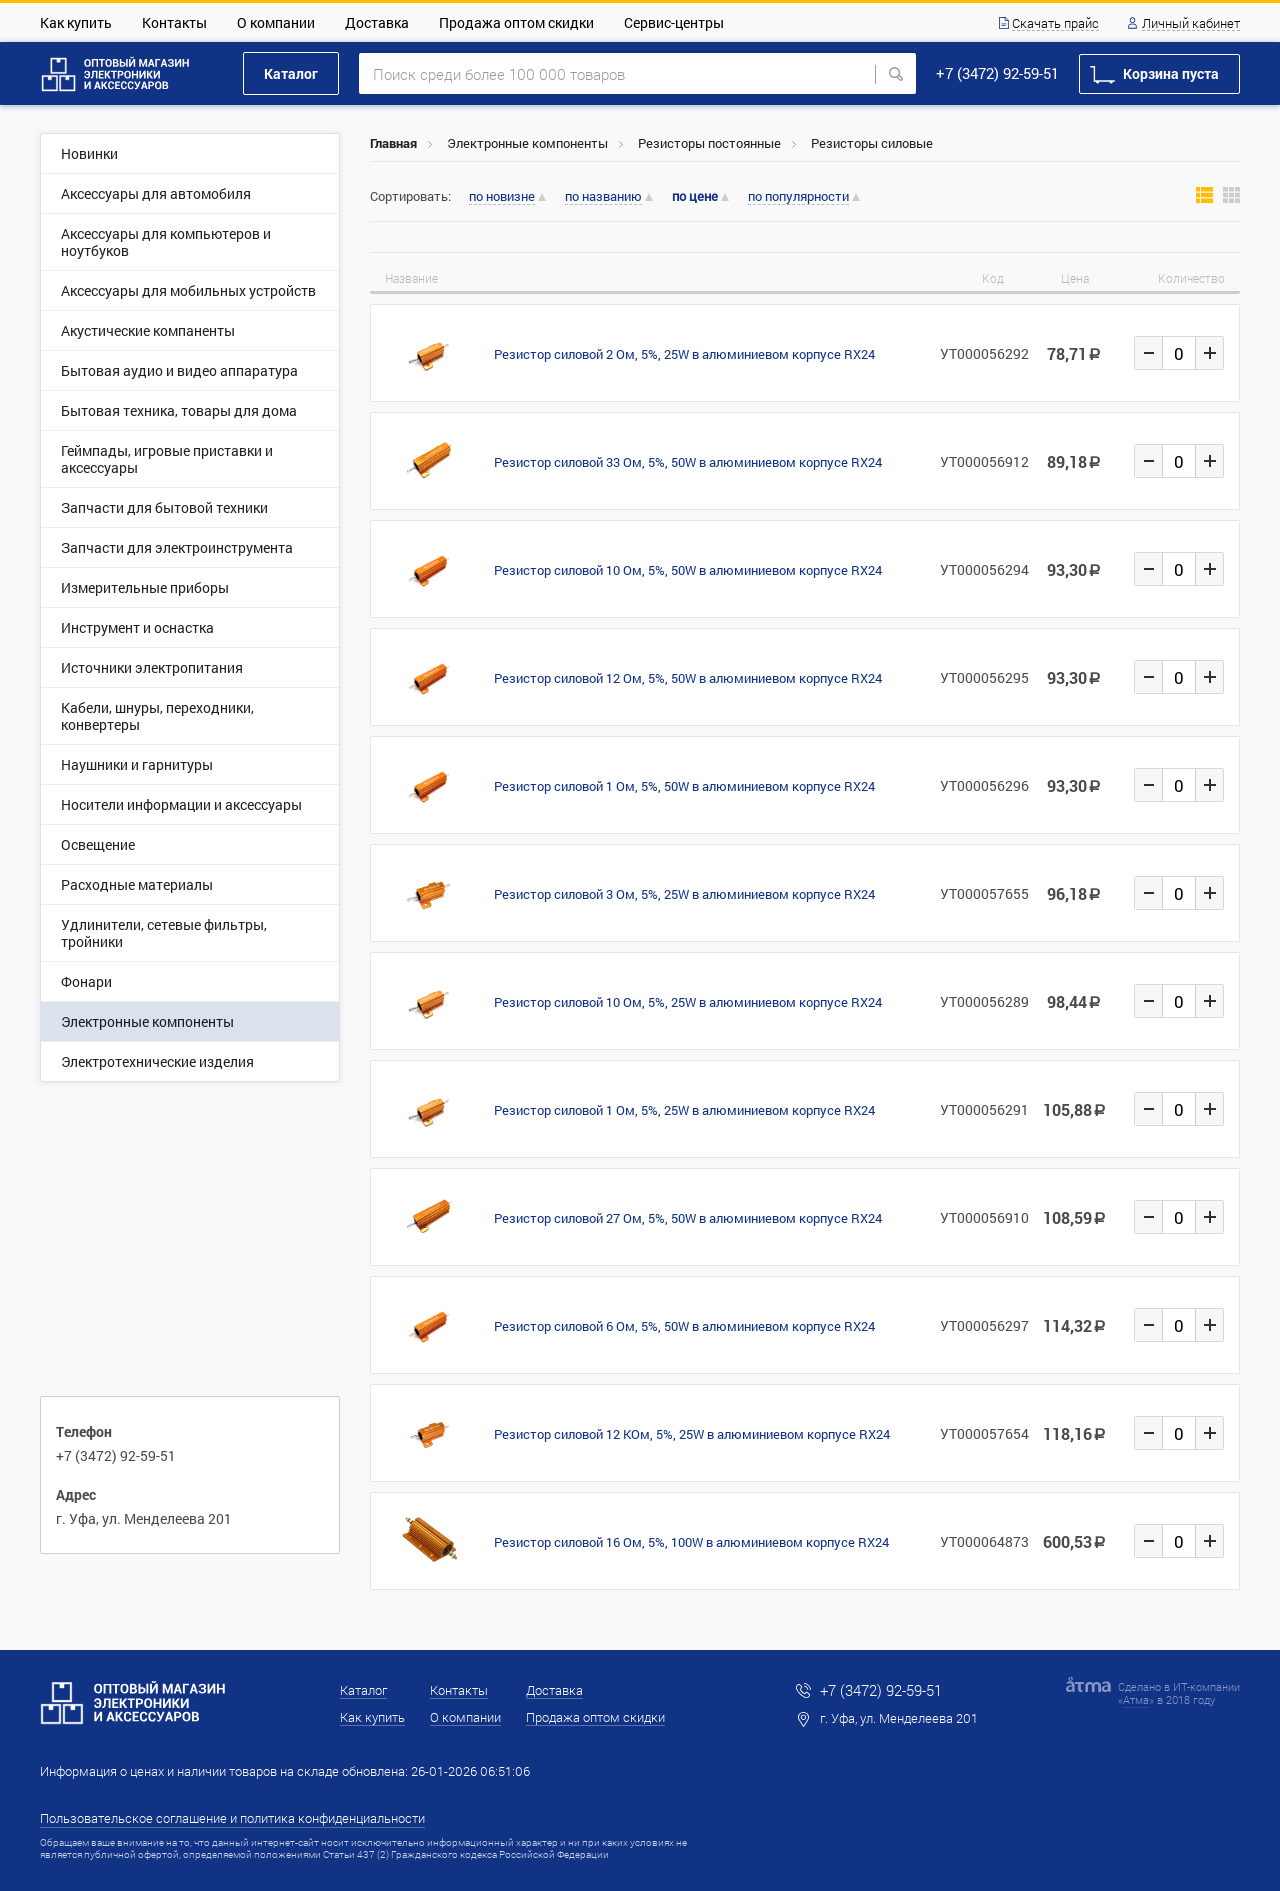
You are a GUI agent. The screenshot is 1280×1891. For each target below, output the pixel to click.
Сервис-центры (674, 22)
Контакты (174, 22)
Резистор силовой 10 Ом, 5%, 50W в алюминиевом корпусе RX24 (688, 570)
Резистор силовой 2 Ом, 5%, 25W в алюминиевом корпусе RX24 (684, 354)
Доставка (377, 22)
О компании (276, 22)
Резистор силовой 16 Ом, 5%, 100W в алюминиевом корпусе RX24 (691, 1542)
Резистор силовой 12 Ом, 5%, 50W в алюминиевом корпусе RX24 (688, 678)
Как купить (76, 22)
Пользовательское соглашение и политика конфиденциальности (232, 1818)
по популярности (798, 197)
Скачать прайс (1055, 24)
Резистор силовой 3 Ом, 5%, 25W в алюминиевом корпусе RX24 (684, 894)
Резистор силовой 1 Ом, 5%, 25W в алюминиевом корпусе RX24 (684, 1110)
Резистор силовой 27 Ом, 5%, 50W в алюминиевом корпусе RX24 (688, 1218)
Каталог (291, 73)
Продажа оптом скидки (516, 22)
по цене (695, 196)
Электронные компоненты (527, 143)
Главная (393, 143)
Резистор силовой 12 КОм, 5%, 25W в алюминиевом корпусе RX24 (692, 1434)
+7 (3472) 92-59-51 (997, 73)
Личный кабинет (1191, 24)
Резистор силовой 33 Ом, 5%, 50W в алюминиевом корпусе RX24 (688, 462)
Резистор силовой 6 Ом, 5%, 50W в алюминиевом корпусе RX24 (684, 1326)
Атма (1136, 1699)
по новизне (502, 197)
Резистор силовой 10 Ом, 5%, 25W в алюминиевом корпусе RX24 (688, 1002)
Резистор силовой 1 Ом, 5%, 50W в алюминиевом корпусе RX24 (684, 786)
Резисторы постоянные (709, 143)
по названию (603, 197)
